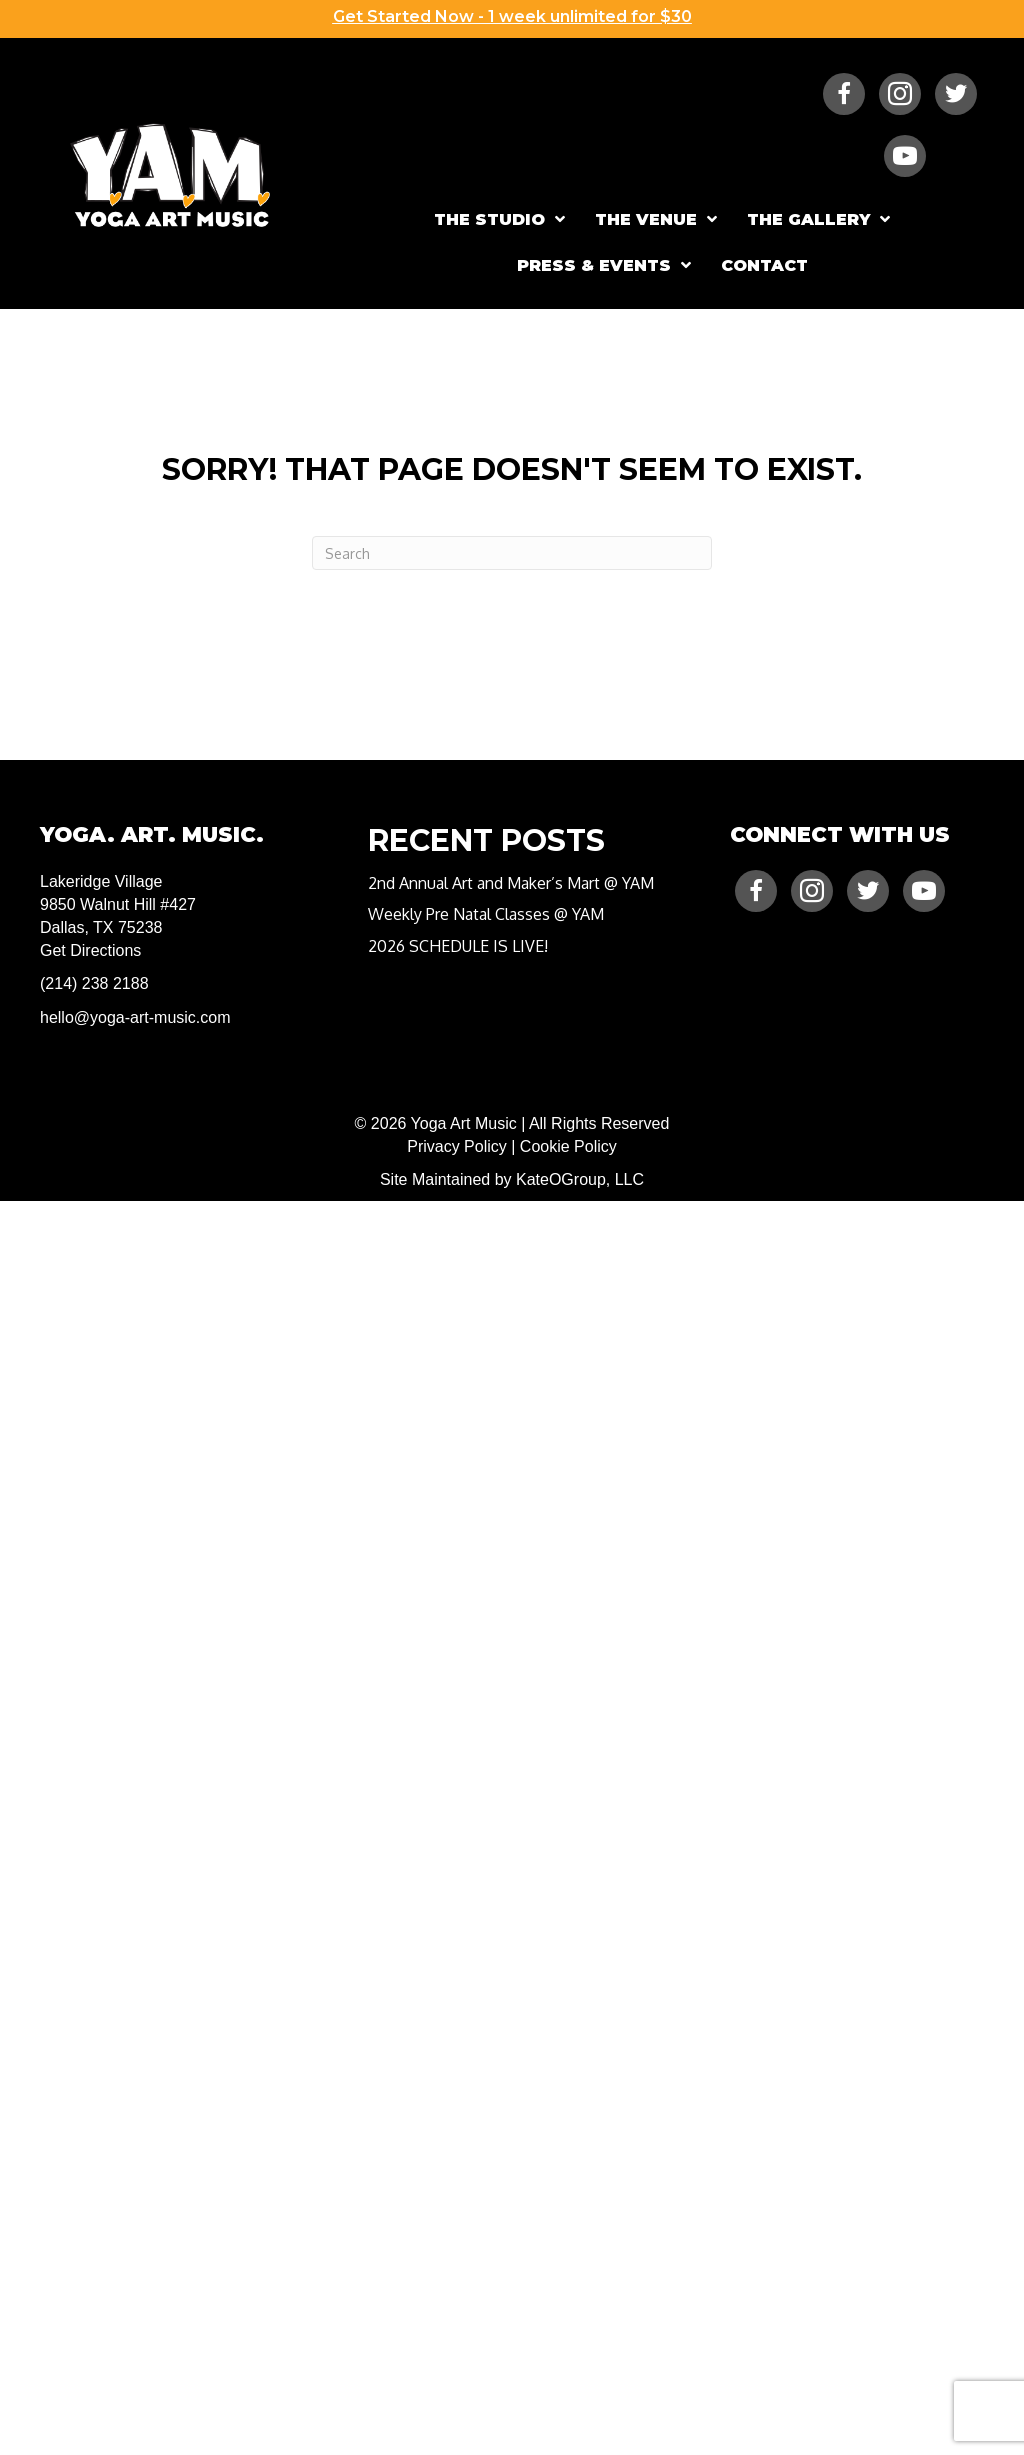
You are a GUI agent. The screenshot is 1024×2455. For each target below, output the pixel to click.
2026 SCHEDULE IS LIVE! (458, 946)
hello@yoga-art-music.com (135, 1017)
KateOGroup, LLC (580, 1179)
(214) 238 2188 (94, 983)
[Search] (512, 553)
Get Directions (90, 950)
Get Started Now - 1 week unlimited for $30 (512, 16)
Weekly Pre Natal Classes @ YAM (486, 914)
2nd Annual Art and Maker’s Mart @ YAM (511, 883)
